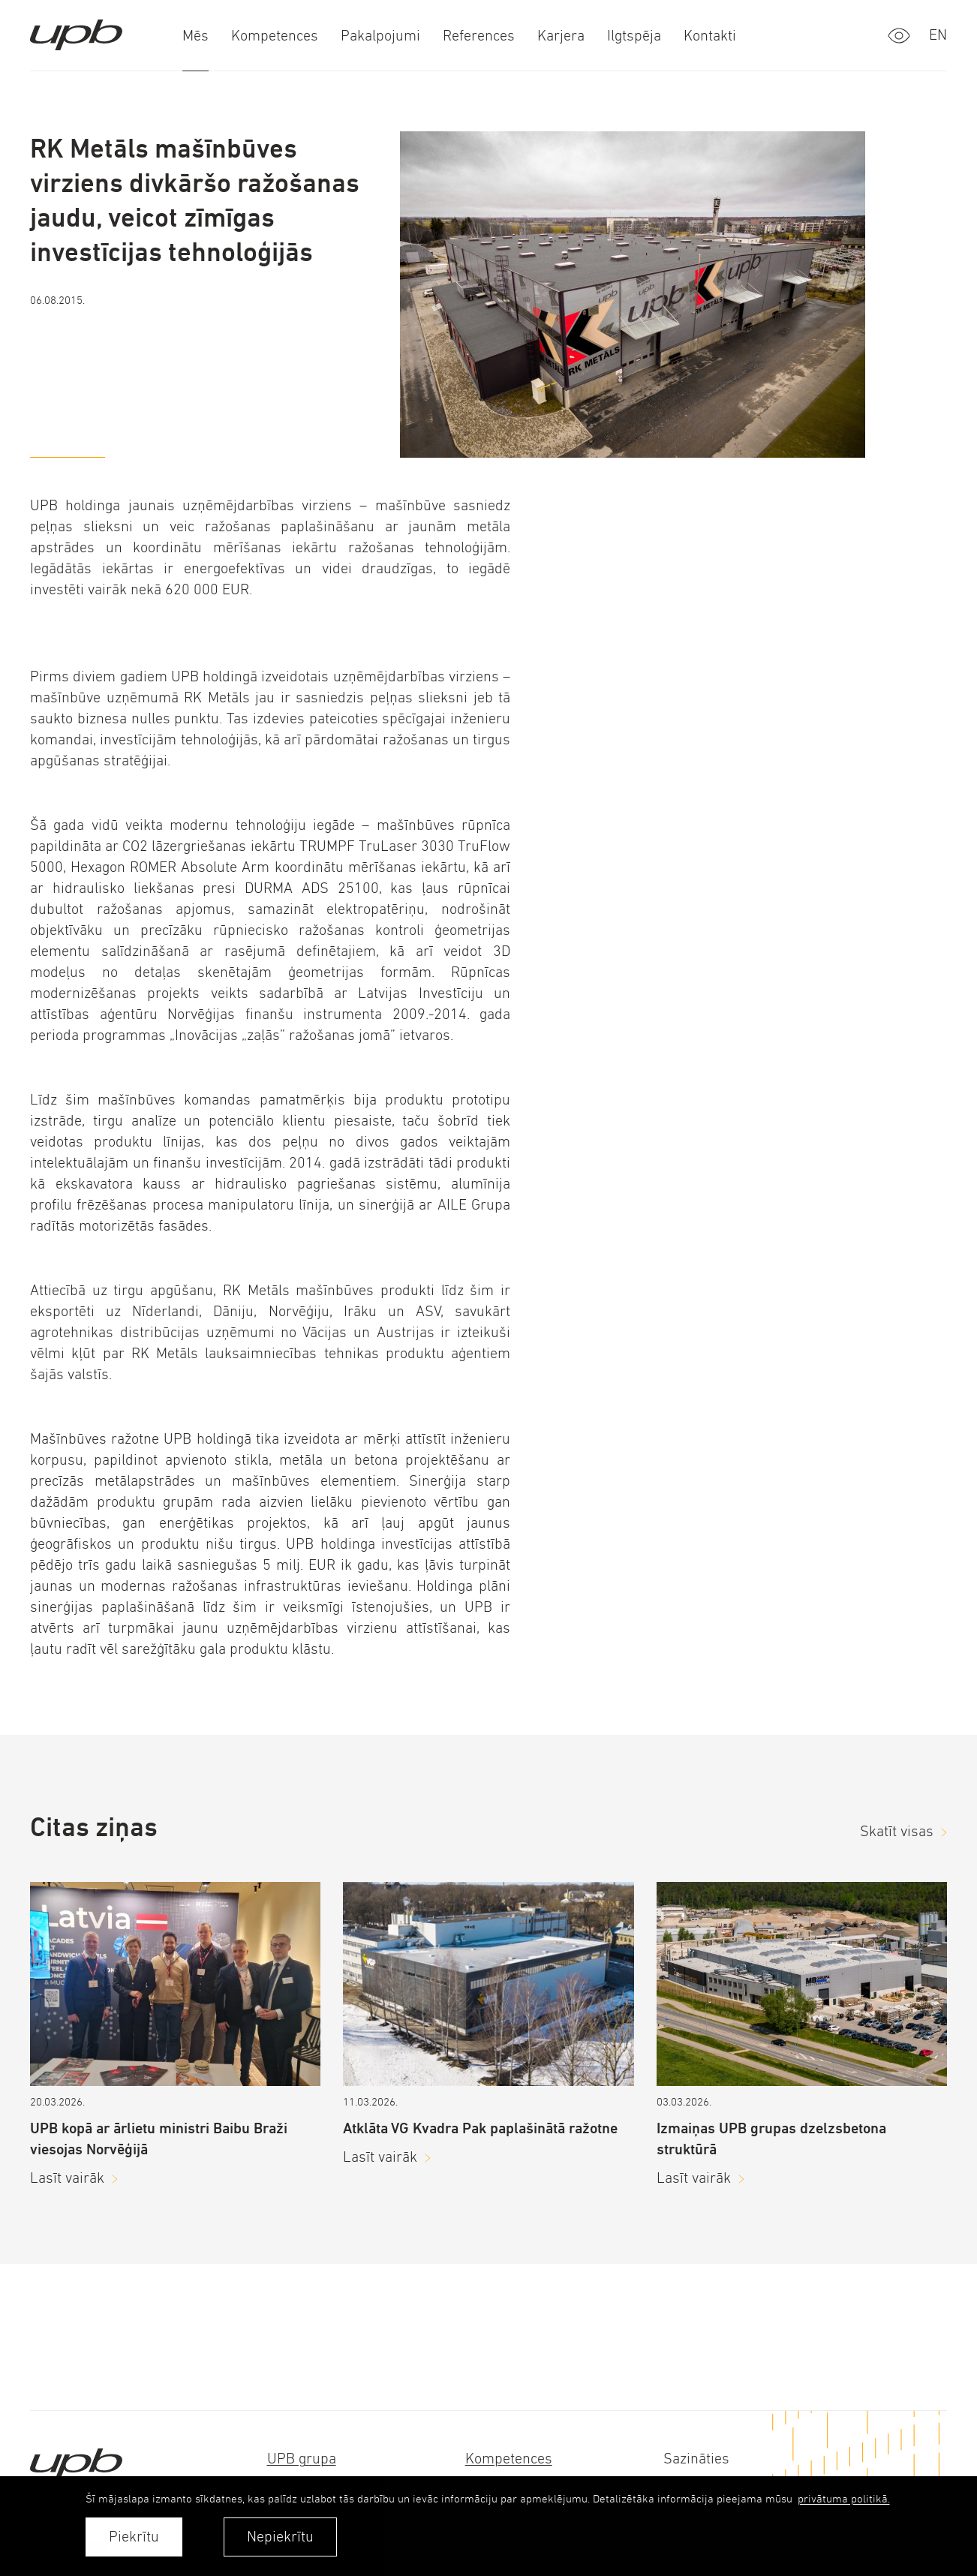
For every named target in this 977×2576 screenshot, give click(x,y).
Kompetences (508, 2458)
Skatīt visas (896, 1831)
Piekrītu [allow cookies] (134, 2536)
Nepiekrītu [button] (280, 2536)
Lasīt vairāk (67, 2178)
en (938, 35)
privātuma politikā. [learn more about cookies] (844, 2498)
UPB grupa (301, 2458)
